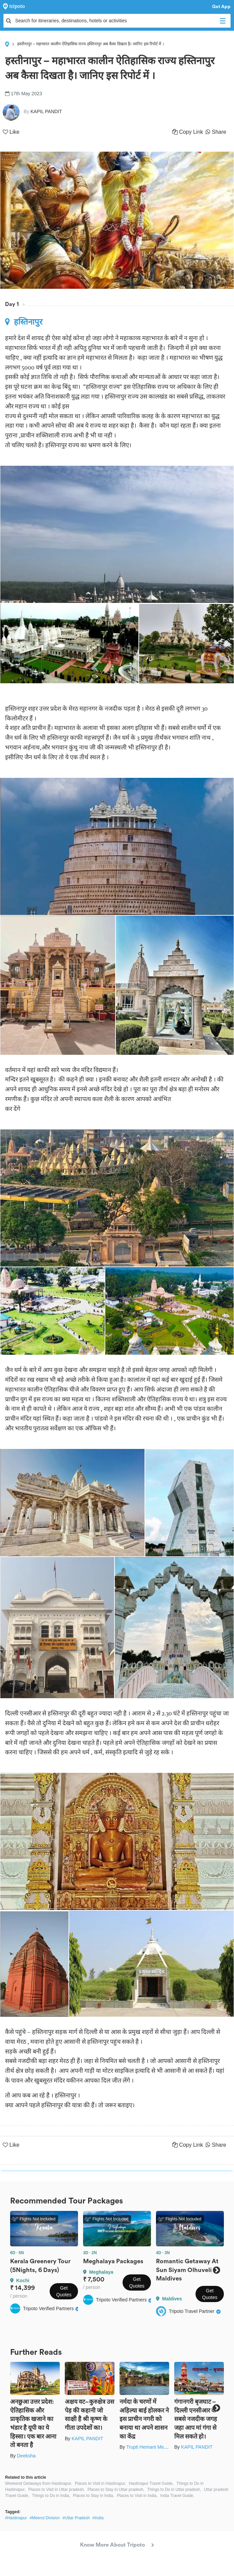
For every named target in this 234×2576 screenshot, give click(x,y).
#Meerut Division (45, 2518)
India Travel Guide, (177, 2495)
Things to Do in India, (51, 2495)
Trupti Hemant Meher (148, 2447)
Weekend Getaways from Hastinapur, (38, 2483)
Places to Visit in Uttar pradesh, (56, 2489)
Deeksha (26, 2455)
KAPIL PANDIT (87, 2438)
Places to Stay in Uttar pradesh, (116, 2489)
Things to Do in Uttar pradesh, (174, 2489)
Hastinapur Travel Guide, (151, 2483)
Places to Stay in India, (93, 2495)
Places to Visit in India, (137, 2495)
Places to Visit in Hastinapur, (100, 2483)
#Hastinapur (16, 2518)
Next (216, 2270)
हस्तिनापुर (24, 321)
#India (98, 2518)
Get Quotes (64, 2291)
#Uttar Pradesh (76, 2518)
